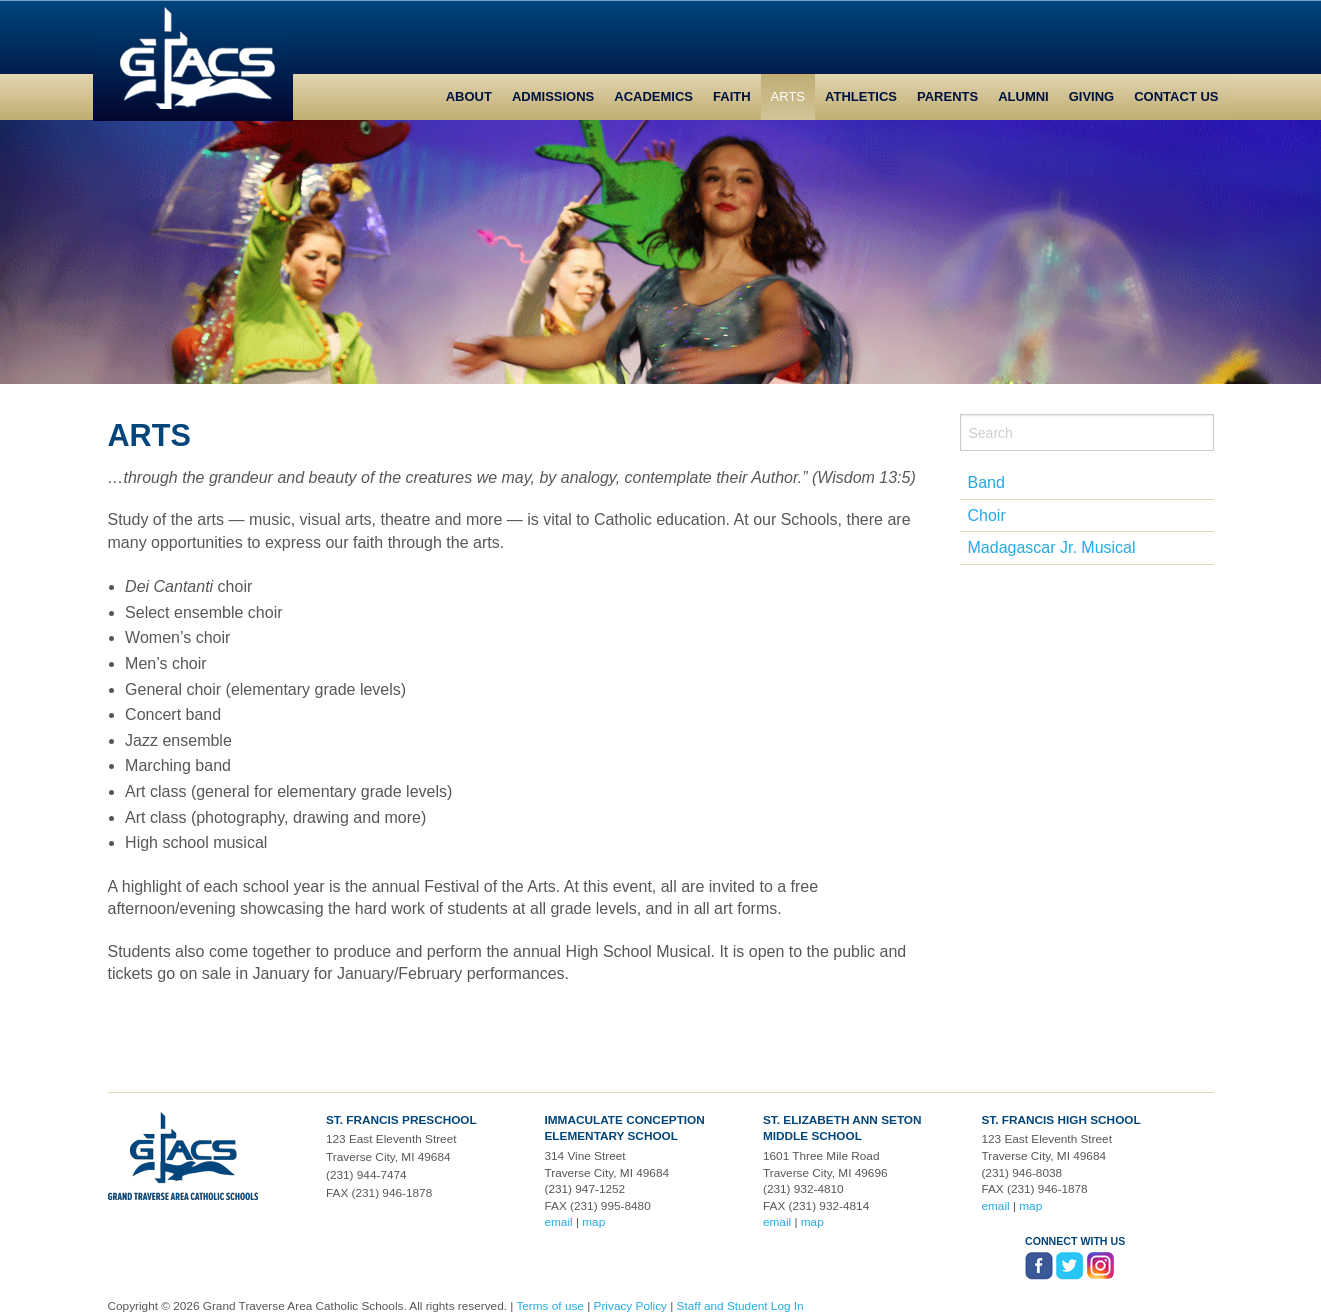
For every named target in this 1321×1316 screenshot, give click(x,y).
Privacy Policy (630, 1306)
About (469, 96)
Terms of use (550, 1306)
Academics (653, 96)
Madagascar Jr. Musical (1052, 547)
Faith (732, 96)
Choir (987, 515)
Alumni (1023, 96)
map (593, 1222)
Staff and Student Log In (740, 1306)
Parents (947, 96)
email (558, 1222)
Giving (1092, 96)
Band (986, 482)
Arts (788, 96)
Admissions (553, 96)
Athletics (861, 96)
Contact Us (1176, 96)
